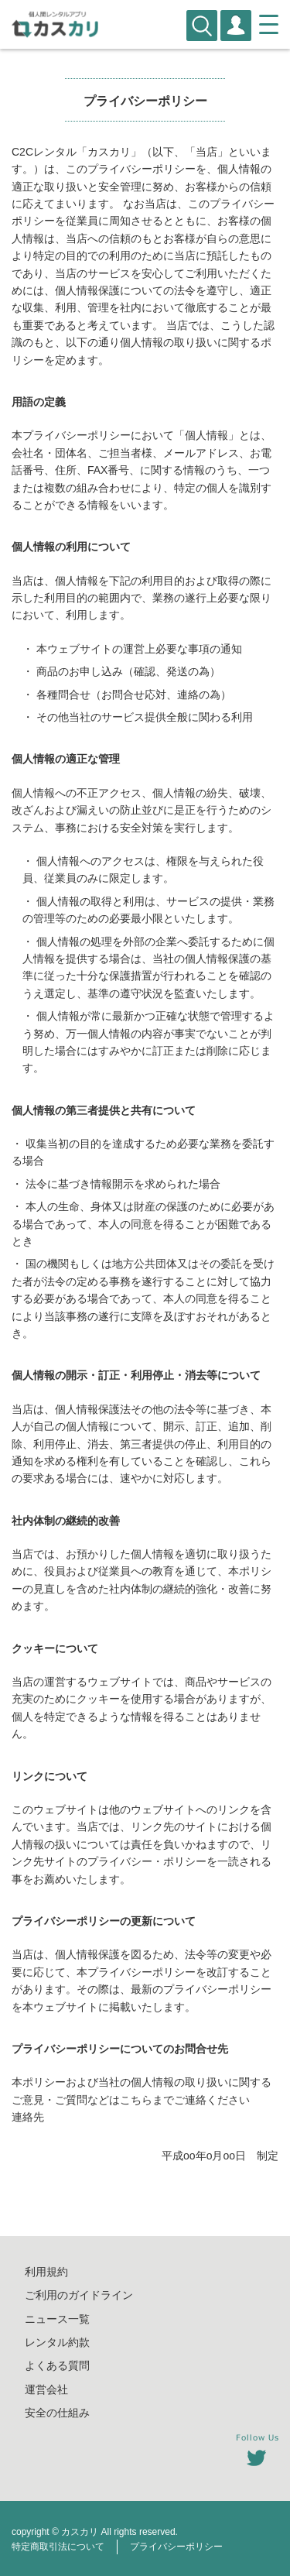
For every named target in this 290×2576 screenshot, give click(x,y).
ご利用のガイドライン (79, 2295)
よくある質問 (57, 2365)
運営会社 (46, 2389)
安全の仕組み (57, 2412)
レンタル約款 (57, 2342)
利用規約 (46, 2272)
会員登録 (235, 25)
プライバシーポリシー (176, 2546)
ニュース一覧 (57, 2319)
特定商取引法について (58, 2546)
